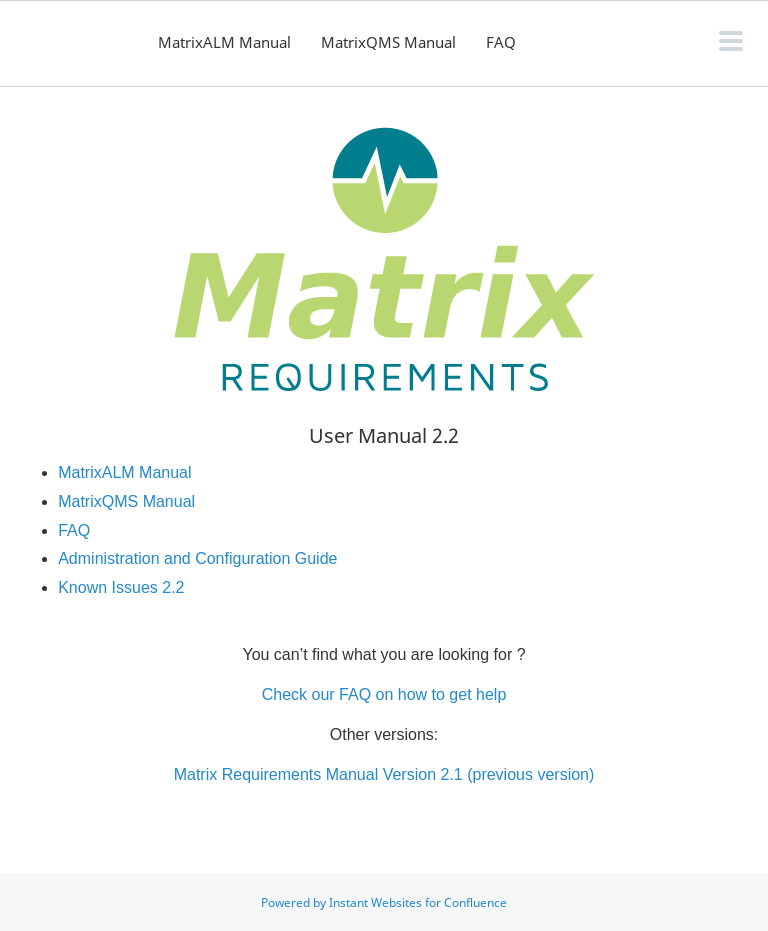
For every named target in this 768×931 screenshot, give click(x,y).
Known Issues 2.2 (121, 587)
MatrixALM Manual (224, 42)
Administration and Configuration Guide (197, 558)
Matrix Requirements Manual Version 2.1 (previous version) (384, 774)
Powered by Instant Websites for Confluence (384, 902)
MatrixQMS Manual (388, 42)
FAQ (501, 42)
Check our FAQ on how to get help (384, 694)
